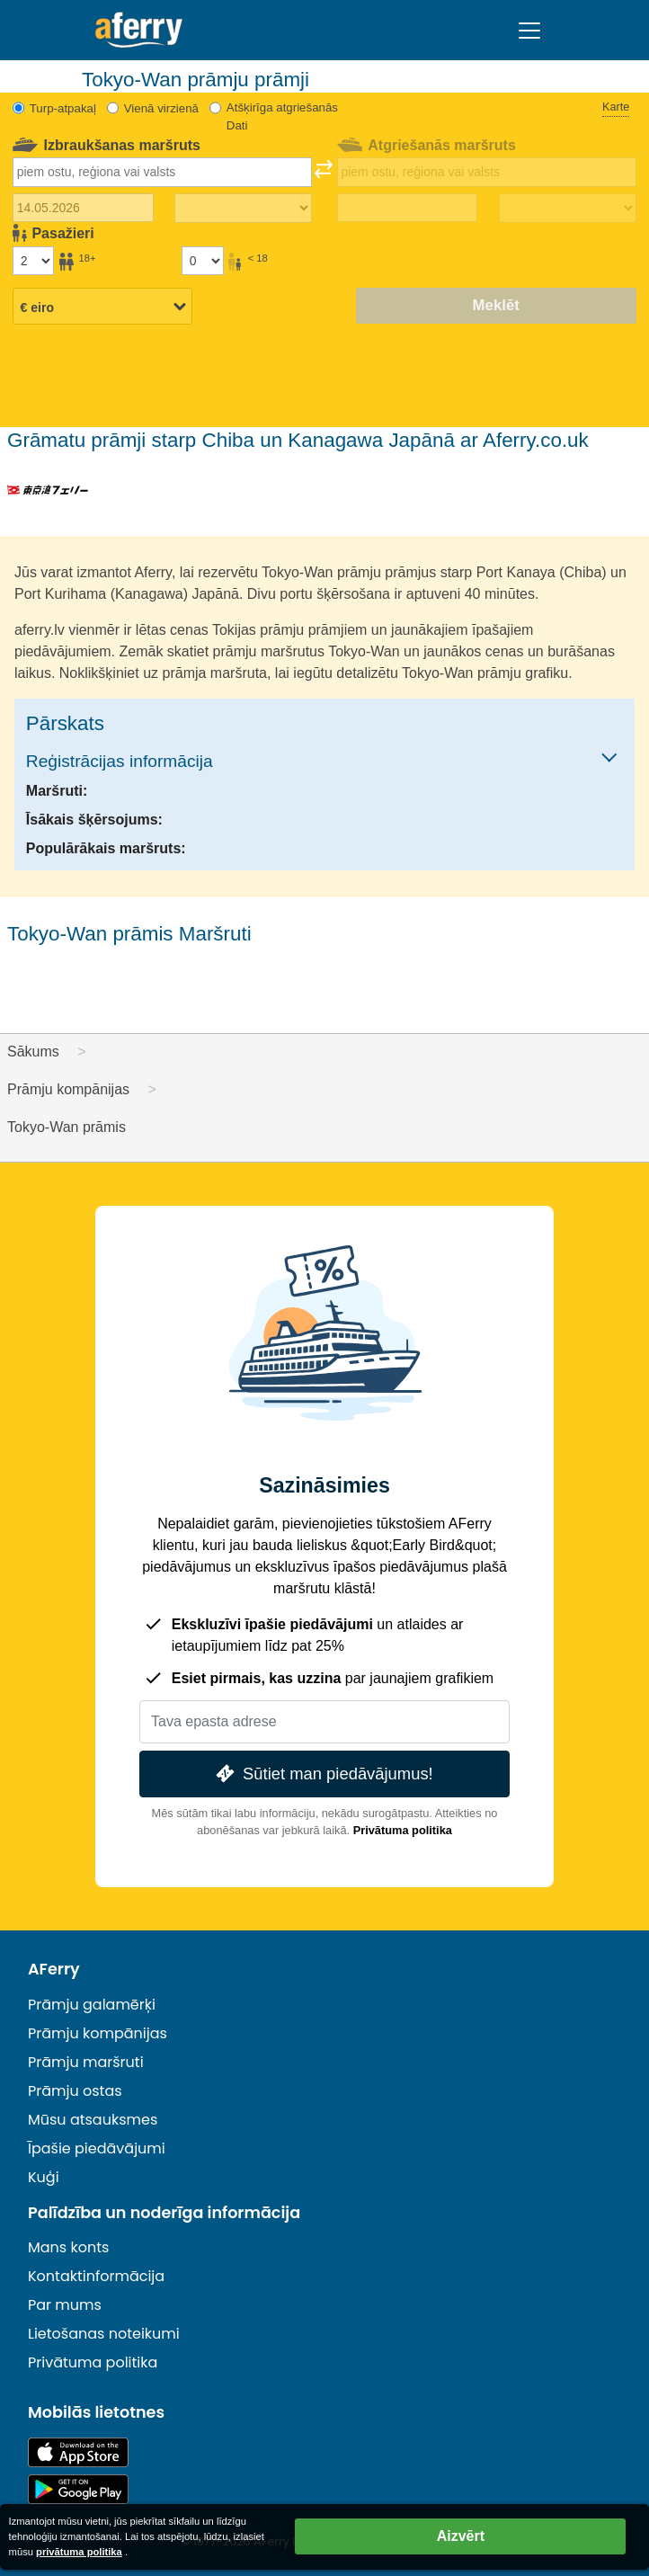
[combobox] (162, 171)
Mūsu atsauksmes (92, 2119)
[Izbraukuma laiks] (243, 208)
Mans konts (68, 2247)
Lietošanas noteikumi (104, 2333)
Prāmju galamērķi (92, 2004)
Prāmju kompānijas (97, 2033)
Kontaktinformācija (96, 2276)
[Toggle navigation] (529, 30)
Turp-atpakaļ (63, 108)
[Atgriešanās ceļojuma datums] (407, 207)
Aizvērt (461, 2536)
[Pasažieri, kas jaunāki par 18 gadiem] (202, 260)
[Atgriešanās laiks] (567, 208)
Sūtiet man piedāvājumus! (322, 1773)
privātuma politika (79, 2551)
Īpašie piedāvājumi (96, 2148)
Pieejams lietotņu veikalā (78, 2452)
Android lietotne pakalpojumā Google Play (78, 2489)
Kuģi (43, 2177)
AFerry (54, 1969)
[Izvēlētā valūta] (102, 307)
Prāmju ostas (75, 2091)
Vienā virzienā (161, 108)
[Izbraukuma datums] (83, 207)
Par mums (65, 2305)
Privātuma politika (402, 1830)
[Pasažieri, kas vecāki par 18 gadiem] (33, 260)
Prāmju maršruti (86, 2062)
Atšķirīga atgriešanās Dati (282, 116)
